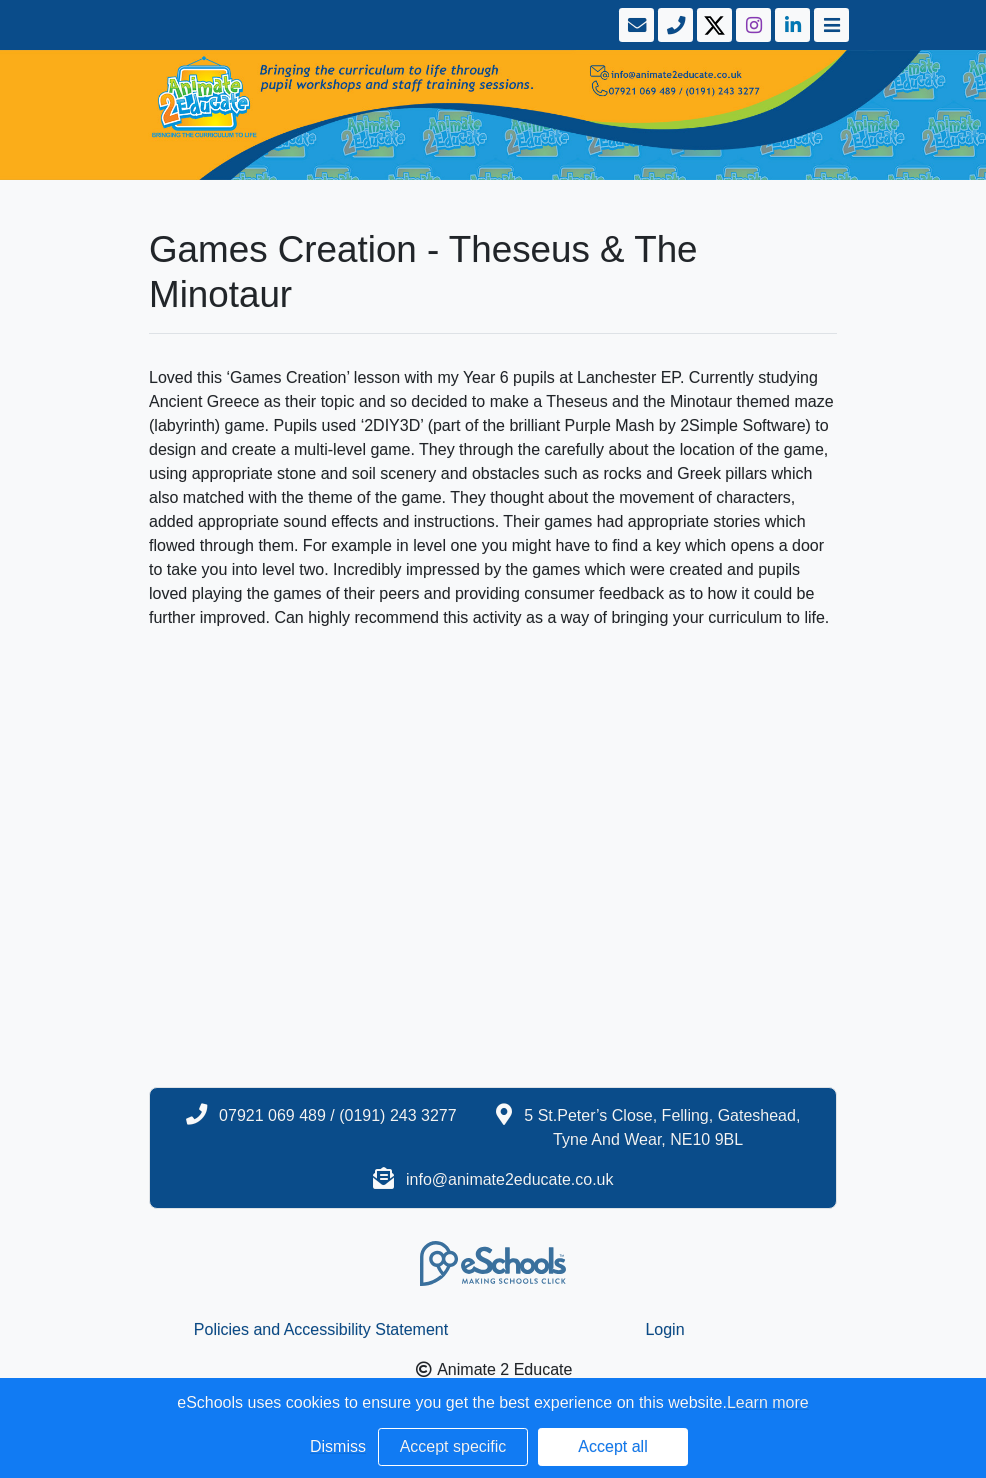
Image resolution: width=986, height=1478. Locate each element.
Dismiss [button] (338, 1446)
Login (664, 1329)
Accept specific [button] (453, 1446)
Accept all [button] (612, 1446)
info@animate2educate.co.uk (509, 1179)
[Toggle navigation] (829, 25)
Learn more (768, 1402)
